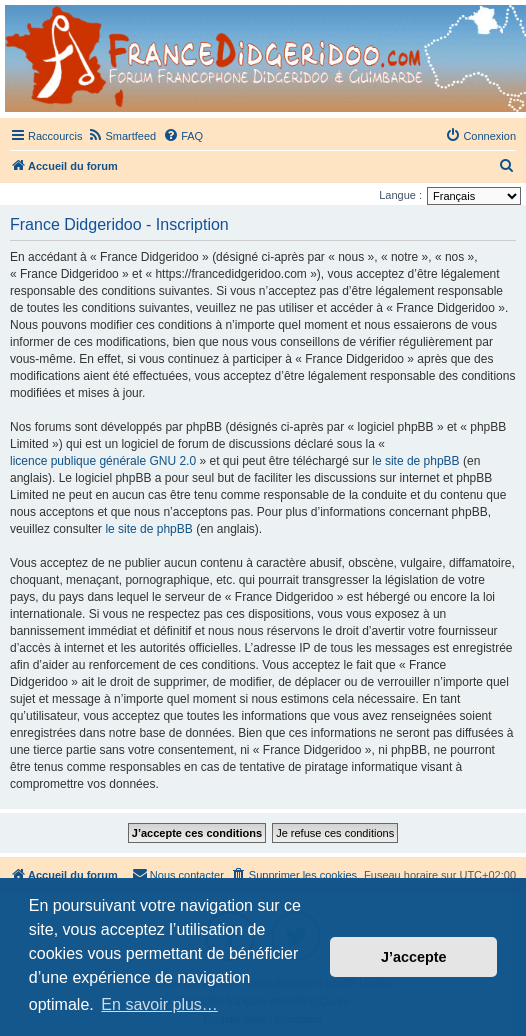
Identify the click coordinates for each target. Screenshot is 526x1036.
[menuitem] (121, 136)
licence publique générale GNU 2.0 (103, 461)
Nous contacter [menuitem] (178, 874)
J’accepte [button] (414, 957)
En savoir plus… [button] (159, 1004)
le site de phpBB (415, 461)
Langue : (400, 195)
